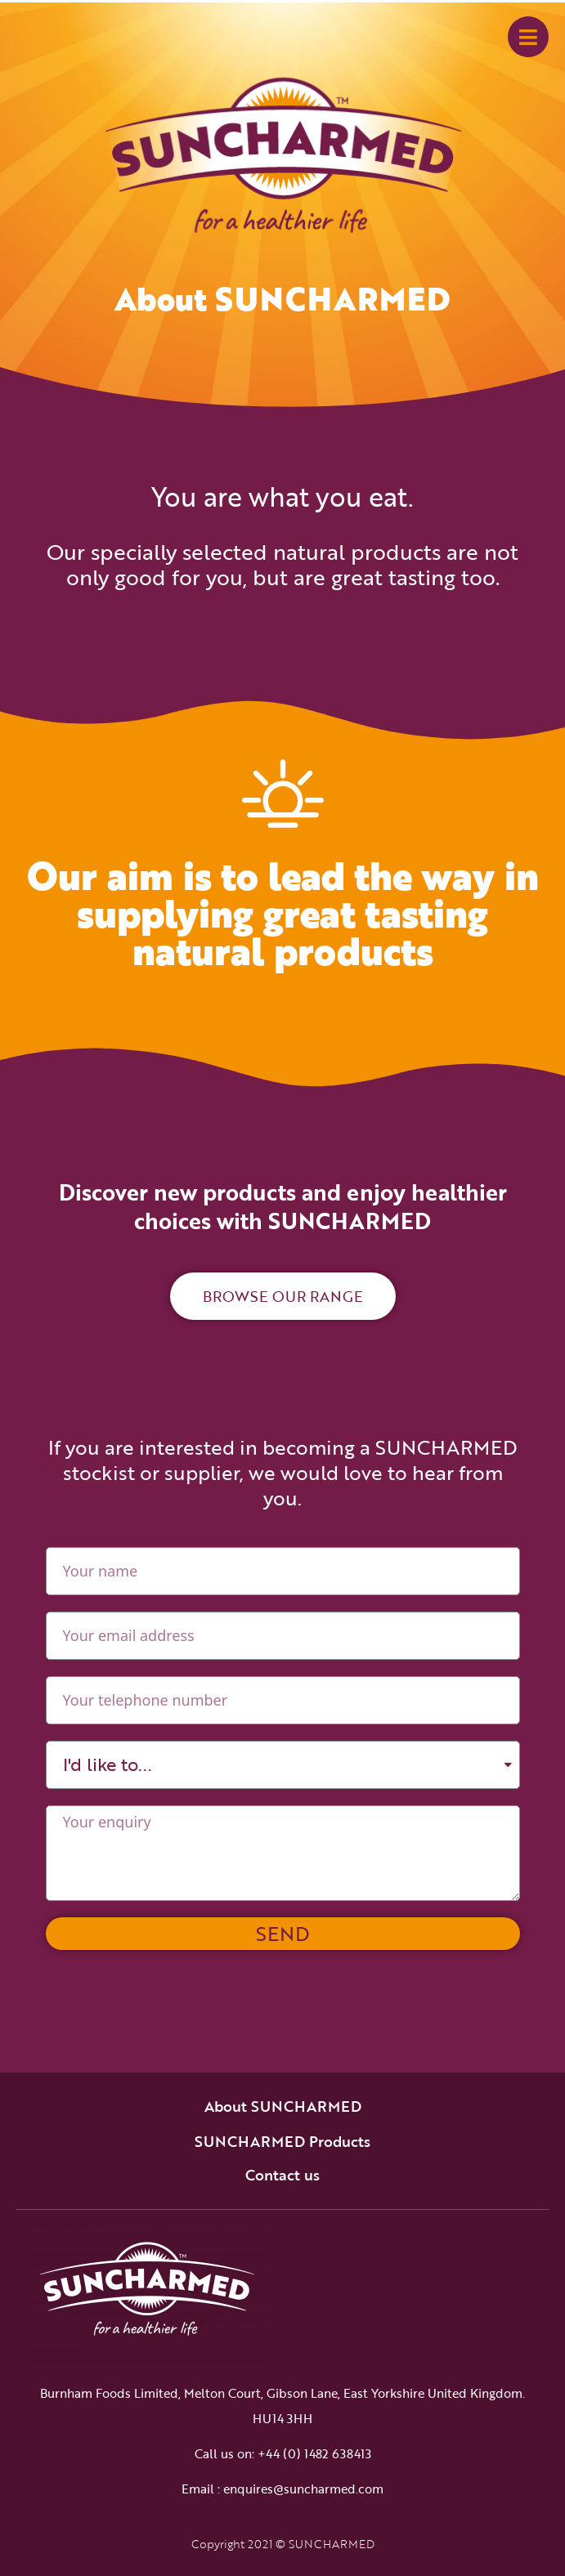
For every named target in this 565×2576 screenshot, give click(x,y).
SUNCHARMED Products (282, 2141)
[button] (283, 1296)
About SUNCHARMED (282, 2106)
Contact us (282, 2174)
